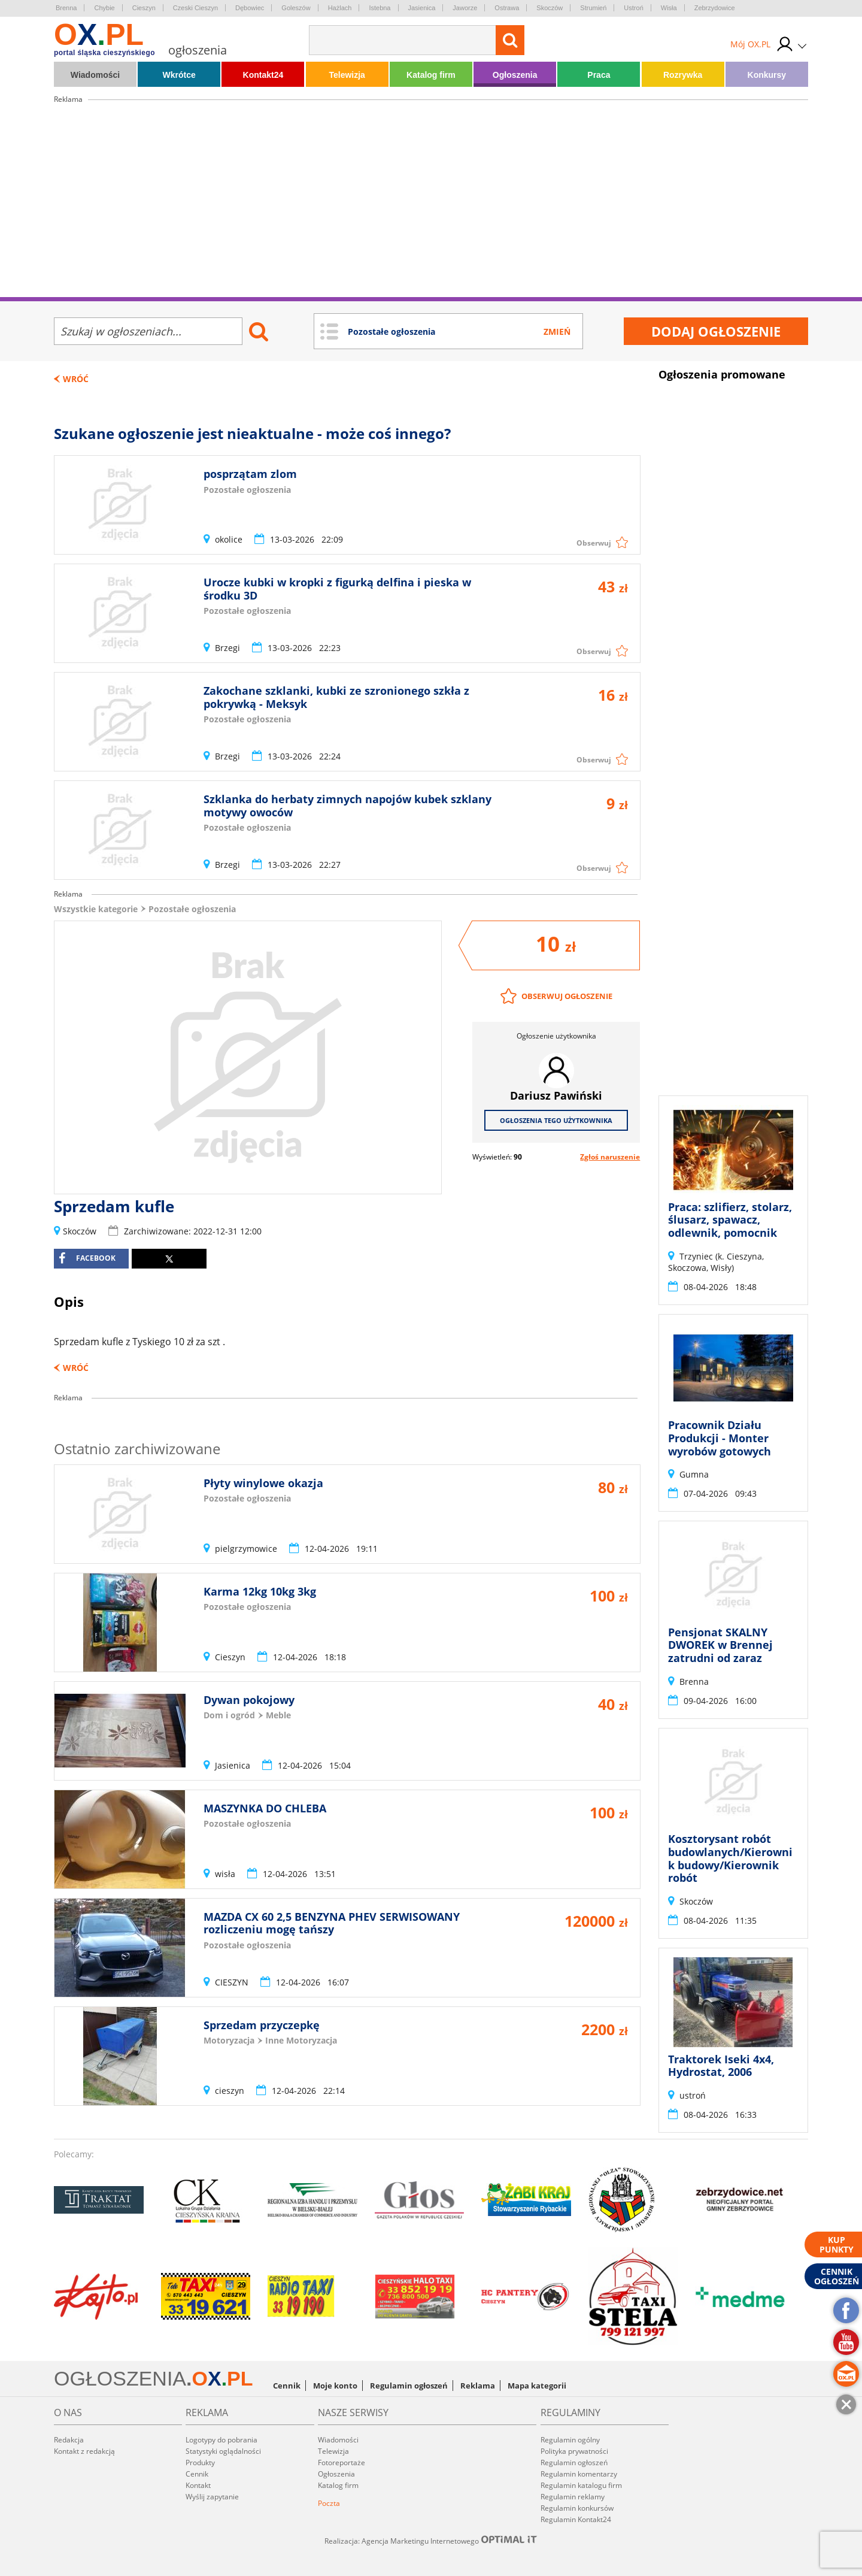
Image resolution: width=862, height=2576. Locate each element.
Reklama (477, 2385)
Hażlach (340, 7)
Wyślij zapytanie (212, 2497)
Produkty (200, 2462)
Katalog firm (431, 75)
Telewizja (347, 75)
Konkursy (767, 75)
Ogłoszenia (515, 75)
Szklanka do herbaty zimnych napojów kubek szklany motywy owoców (347, 805)
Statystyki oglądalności (223, 2451)
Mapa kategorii (537, 2385)
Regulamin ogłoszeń (409, 2385)
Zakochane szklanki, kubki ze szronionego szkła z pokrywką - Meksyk (336, 697)
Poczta (329, 2503)
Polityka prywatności (574, 2451)
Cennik (287, 2385)
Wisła (669, 7)
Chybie (104, 7)
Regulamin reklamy (573, 2497)
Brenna (66, 7)
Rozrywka (682, 75)
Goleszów (295, 7)
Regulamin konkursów (577, 2508)
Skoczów (549, 7)
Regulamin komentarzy (579, 2474)
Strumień (593, 7)
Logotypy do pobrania (221, 2440)
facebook (87, 1258)
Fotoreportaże (341, 2462)
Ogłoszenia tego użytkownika (556, 1120)
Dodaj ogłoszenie (716, 331)
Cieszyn (144, 7)
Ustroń (633, 7)
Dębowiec (249, 7)
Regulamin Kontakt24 (576, 2519)
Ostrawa (506, 7)
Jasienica (422, 7)
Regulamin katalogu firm (581, 2485)
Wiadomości (95, 75)
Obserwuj (593, 543)
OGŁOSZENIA (120, 2378)
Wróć (76, 379)
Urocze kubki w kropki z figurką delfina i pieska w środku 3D (337, 589)
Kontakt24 (263, 75)
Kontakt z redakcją (84, 2451)
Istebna (379, 7)
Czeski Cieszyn (195, 7)
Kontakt (198, 2485)
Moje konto (335, 2385)
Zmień (557, 331)
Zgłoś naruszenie (610, 1157)
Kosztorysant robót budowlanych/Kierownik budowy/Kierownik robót (730, 1858)
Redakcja (69, 2440)
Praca (598, 75)
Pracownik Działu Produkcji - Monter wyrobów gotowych (719, 1438)
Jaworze (465, 7)
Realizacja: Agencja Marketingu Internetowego (431, 2540)
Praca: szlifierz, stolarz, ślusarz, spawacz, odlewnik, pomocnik (730, 1220)
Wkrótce (179, 75)
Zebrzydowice (714, 7)
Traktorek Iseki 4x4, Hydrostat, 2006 (721, 2065)
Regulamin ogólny (570, 2440)
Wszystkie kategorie (96, 909)
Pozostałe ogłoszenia (192, 909)
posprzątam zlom (250, 474)
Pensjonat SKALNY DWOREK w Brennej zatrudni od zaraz (720, 1645)
